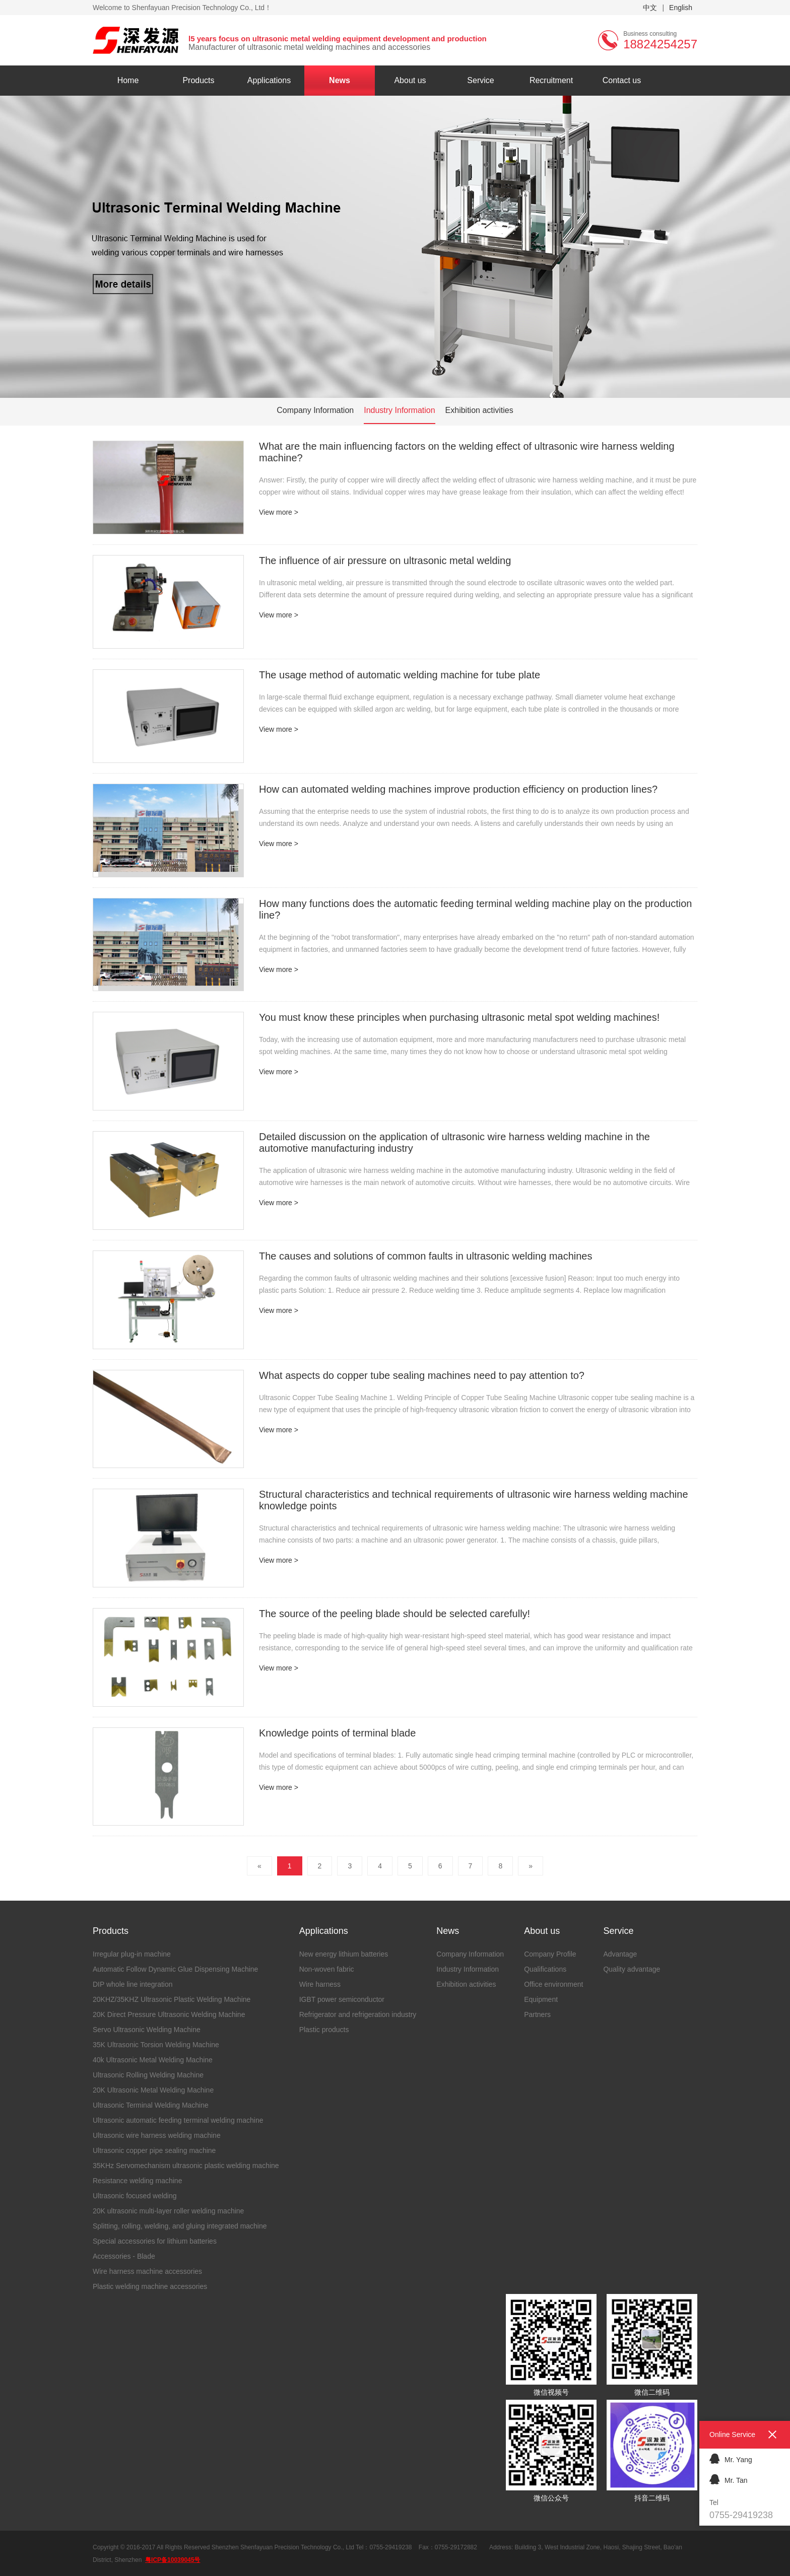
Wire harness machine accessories (147, 2271)
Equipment (541, 1999)
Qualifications (545, 1969)
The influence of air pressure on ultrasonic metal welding (385, 560)
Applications (269, 80)
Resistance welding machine (137, 2181)
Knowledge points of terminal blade (337, 1732)
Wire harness (320, 1984)
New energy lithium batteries (343, 1954)
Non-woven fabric (326, 1969)
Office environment (553, 1984)
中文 (650, 8)
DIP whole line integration (133, 1984)
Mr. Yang (730, 2458)
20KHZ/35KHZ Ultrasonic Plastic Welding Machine (171, 1999)
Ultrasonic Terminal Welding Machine (151, 2105)
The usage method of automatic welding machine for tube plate (399, 674)
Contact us (622, 80)
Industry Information (399, 410)
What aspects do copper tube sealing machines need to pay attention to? (421, 1375)
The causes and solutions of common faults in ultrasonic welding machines (425, 1256)
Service (480, 80)
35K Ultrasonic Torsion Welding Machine (156, 2045)
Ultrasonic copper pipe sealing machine (154, 2150)
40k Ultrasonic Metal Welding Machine (153, 2060)
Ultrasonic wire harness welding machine (157, 2135)
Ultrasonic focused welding (135, 2196)
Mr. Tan (728, 2479)
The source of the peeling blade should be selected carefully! (394, 1613)
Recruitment (551, 80)
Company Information (315, 410)
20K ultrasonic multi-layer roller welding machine (168, 2211)
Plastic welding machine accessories (150, 2286)
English (680, 8)
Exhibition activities (479, 410)
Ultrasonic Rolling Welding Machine (148, 2075)
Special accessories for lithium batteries (155, 2241)
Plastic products (324, 2030)
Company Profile (550, 1954)
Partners (537, 2014)
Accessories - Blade (124, 2256)
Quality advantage (631, 1969)
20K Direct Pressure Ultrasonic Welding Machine (169, 2014)
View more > (278, 512)
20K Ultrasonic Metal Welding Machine (153, 2090)
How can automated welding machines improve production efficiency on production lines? (458, 789)
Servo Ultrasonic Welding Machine (147, 2030)
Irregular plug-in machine (132, 1954)
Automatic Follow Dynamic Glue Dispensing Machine (175, 1969)
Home (128, 80)
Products (198, 80)
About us (410, 80)
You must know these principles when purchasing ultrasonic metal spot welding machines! (459, 1017)
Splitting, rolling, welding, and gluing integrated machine (180, 2226)
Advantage (620, 1954)
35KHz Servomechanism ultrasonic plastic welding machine (186, 2166)
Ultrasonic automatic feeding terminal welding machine (178, 2120)
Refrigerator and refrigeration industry (358, 2014)
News (339, 80)
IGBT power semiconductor (341, 1999)
